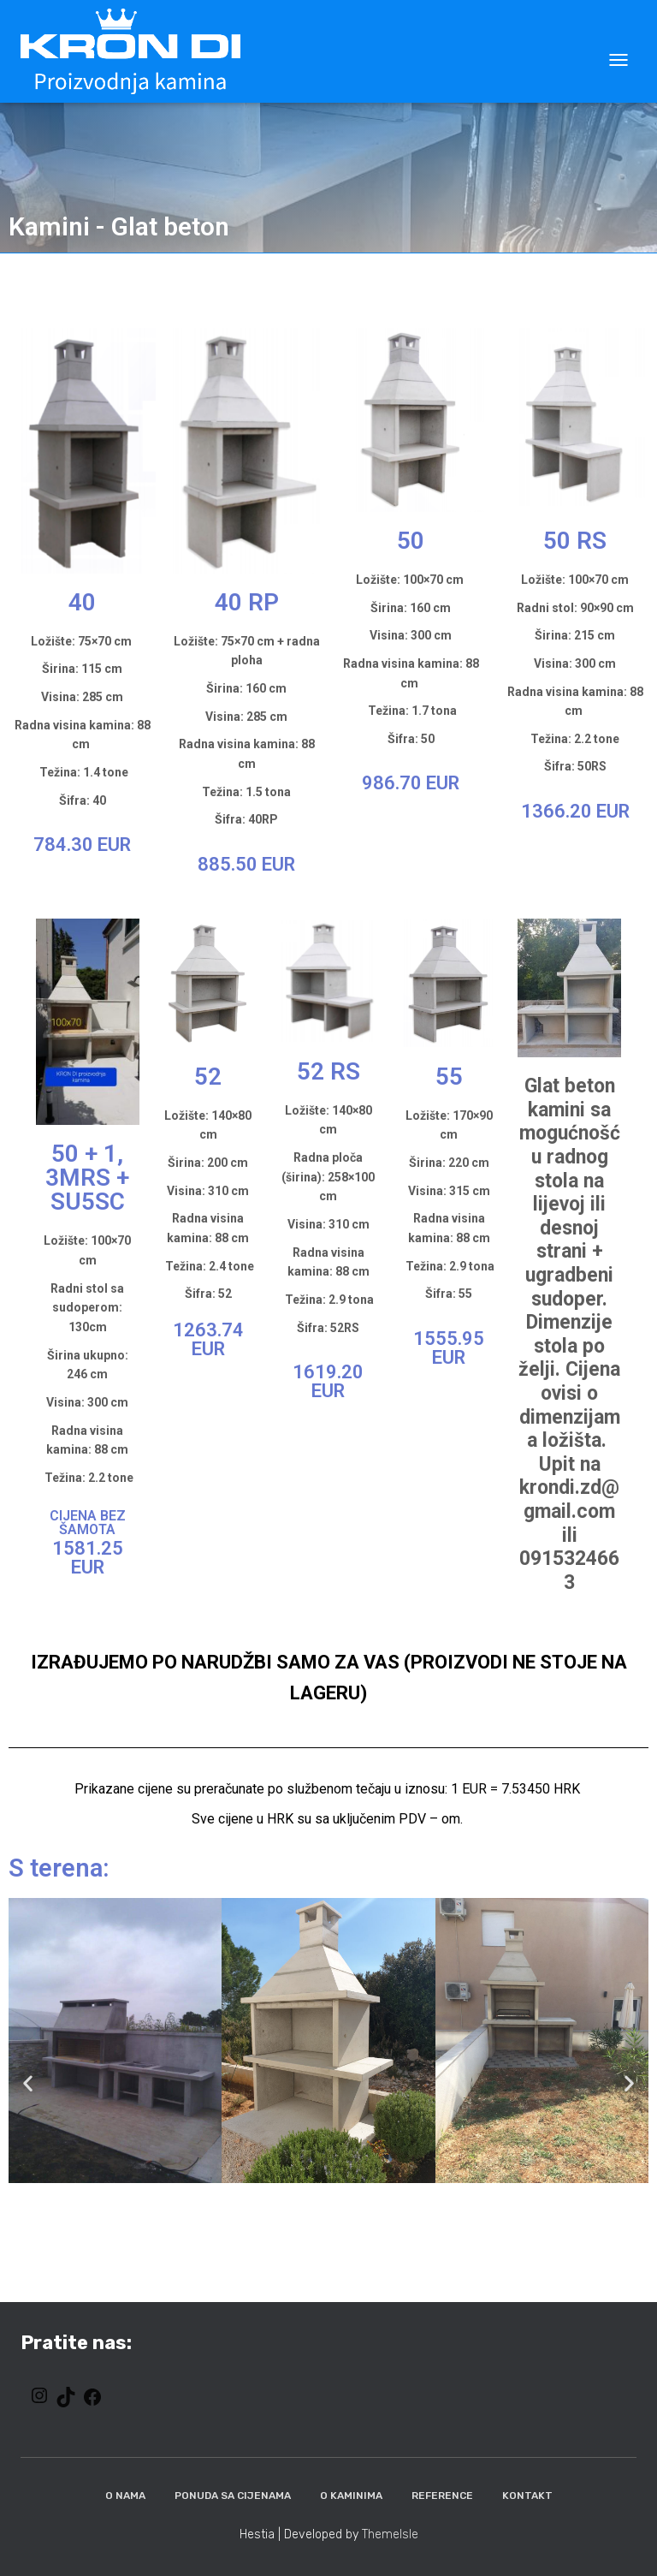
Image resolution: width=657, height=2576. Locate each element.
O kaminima (351, 2496)
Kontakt (527, 2496)
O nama (125, 2496)
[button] (27, 2082)
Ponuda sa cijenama (233, 2496)
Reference (442, 2496)
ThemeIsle (390, 2534)
